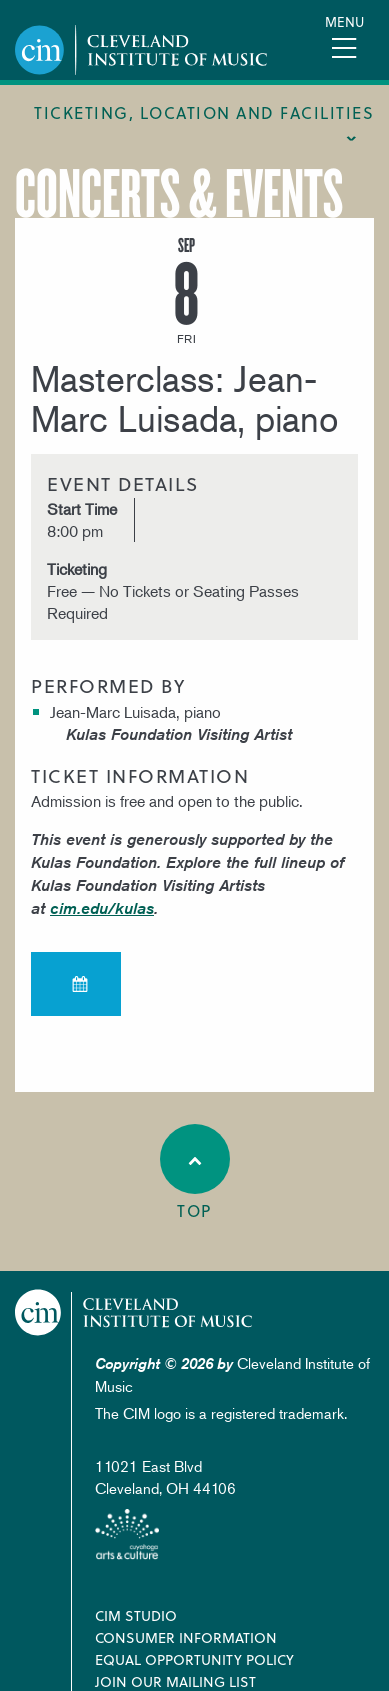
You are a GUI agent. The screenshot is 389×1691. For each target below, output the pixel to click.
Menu (344, 21)
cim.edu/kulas (102, 908)
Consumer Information (186, 1637)
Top (195, 1173)
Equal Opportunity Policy (194, 1659)
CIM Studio (136, 1615)
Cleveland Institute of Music (134, 1312)
